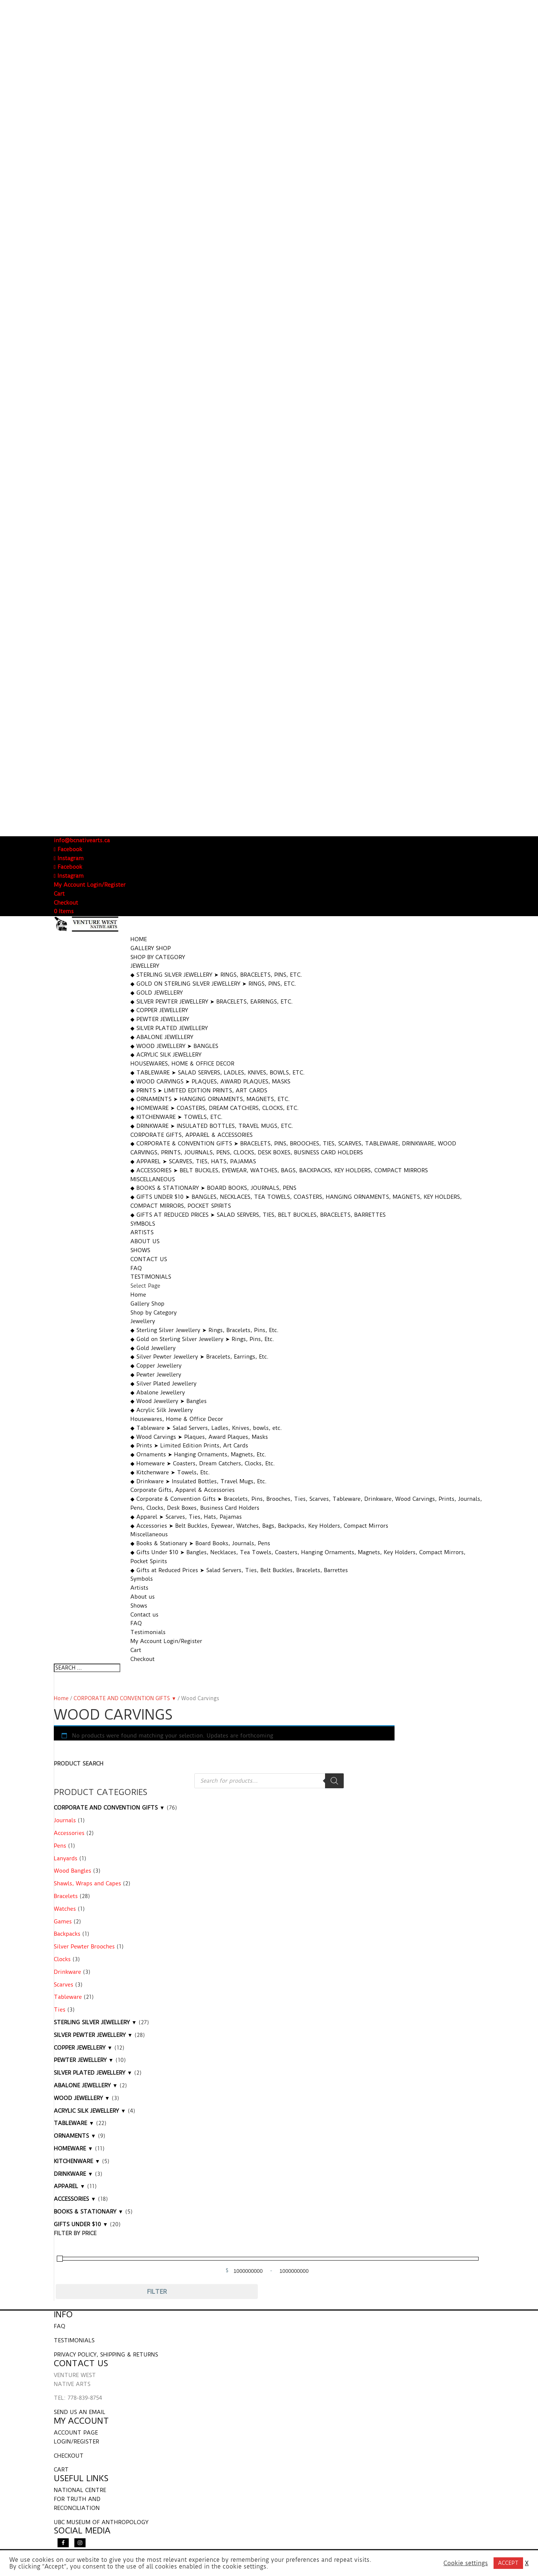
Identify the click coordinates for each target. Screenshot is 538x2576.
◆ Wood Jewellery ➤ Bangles (174, 1046)
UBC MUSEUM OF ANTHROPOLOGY (101, 2522)
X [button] (527, 2563)
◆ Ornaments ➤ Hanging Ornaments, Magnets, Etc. (210, 1099)
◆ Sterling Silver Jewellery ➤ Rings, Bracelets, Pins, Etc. (216, 974)
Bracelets (66, 1896)
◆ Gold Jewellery (156, 992)
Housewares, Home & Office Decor (182, 1063)
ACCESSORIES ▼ (75, 2199)
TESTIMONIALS (74, 2340)
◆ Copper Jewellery (159, 1010)
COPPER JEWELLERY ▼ (83, 2047)
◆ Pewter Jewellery (159, 1019)
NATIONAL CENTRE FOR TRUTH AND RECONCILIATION (80, 2499)
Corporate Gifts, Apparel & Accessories (191, 1135)
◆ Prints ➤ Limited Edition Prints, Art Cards (198, 1090)
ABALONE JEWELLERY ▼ (86, 2085)
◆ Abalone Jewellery (161, 1037)
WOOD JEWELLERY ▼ (82, 2098)
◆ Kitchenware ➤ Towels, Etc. (176, 1117)
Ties (59, 2009)
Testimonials (150, 1276)
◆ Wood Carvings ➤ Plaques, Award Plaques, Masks (210, 1081)
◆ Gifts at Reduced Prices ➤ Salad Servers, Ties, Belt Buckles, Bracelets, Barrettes (258, 1214)
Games (63, 1921)
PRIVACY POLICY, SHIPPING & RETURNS (106, 2354)
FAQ (136, 1268)
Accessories (69, 1833)
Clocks (62, 1959)
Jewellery (144, 965)
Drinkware (67, 1972)
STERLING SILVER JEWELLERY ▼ (95, 2022)
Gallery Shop (150, 948)
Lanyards (65, 1858)
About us (145, 1241)
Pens (60, 1845)
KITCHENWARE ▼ (77, 2161)
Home (138, 939)
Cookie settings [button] (465, 2563)
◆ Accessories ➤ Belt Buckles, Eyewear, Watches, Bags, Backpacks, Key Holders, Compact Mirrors (279, 1170)
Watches (65, 1908)
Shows (140, 1250)
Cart (59, 893)
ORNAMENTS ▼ (75, 2135)
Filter (157, 2291)
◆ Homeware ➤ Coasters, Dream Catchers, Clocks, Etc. (214, 1108)
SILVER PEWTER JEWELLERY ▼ (93, 2035)
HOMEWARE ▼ (73, 2148)
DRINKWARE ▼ (73, 2174)
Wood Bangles (72, 1870)
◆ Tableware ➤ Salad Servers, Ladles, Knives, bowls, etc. (217, 1072)
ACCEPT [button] (508, 2563)
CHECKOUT (69, 2455)
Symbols (142, 1223)
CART (61, 2469)
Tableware (68, 1997)
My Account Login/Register (90, 884)
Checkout (66, 902)
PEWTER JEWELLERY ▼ (84, 2060)
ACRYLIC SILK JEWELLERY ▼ (90, 2110)
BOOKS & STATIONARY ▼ (88, 2211)
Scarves (63, 1984)
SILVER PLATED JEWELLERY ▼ (93, 2072)
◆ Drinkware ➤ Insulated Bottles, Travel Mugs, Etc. (211, 1126)
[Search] (334, 1780)
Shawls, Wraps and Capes (87, 1883)
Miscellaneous (152, 1179)
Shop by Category (157, 957)
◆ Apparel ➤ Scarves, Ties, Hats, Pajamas (193, 1161)
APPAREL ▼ (69, 2186)
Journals (65, 1820)
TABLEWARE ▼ (74, 2123)
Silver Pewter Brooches (84, 1946)
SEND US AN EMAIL (79, 2412)
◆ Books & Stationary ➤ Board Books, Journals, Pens (213, 1188)
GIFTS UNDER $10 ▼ (81, 2224)
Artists (142, 1232)
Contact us (148, 1259)
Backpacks (67, 1934)
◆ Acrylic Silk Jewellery (165, 1054)
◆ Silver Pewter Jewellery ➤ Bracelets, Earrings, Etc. (211, 1001)
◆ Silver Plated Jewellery (169, 1028)
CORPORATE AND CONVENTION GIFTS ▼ (125, 1698)
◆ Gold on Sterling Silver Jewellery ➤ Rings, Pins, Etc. (213, 983)
